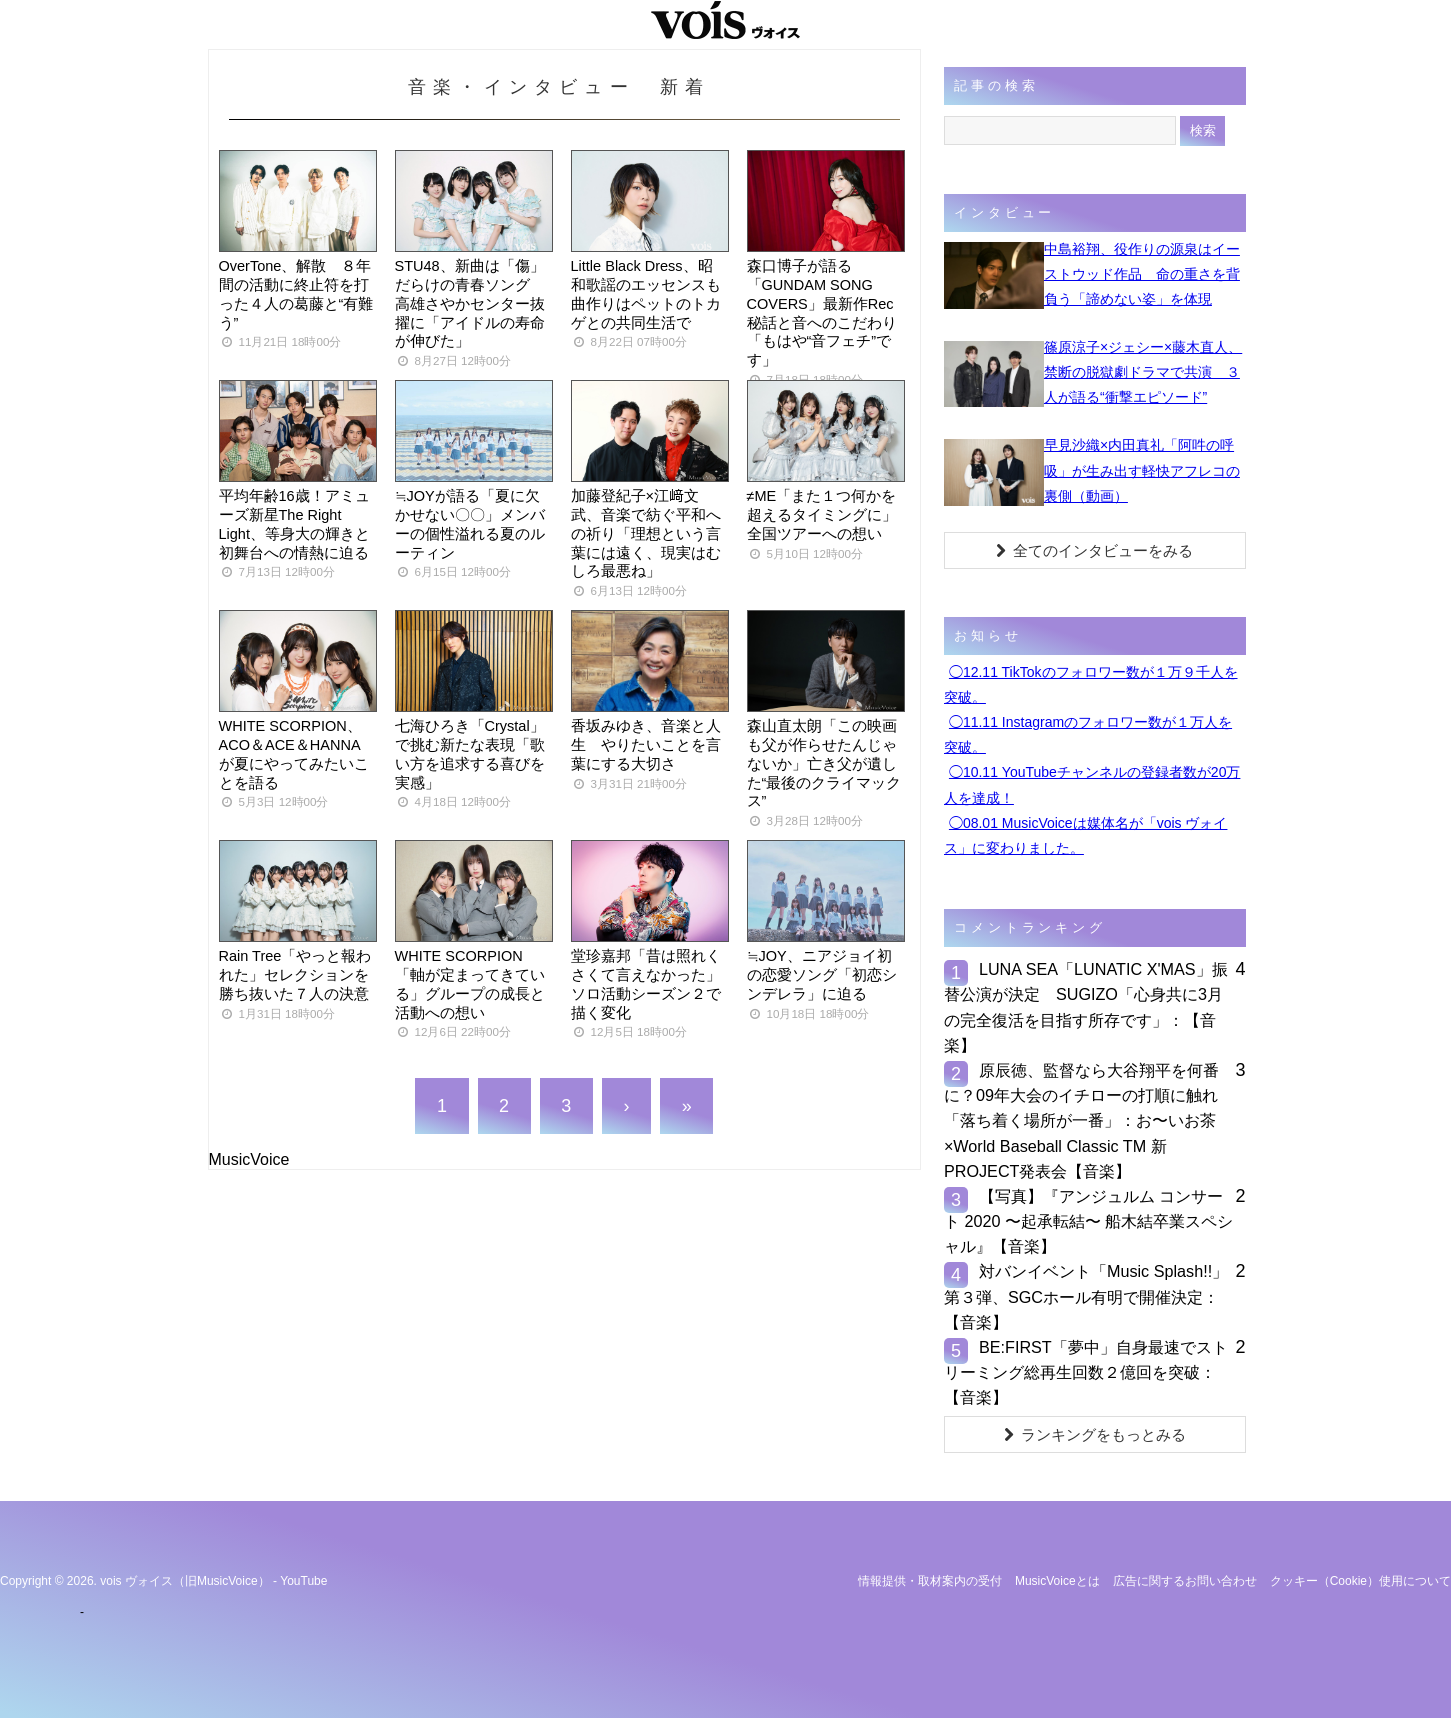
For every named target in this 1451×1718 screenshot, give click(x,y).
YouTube (303, 1581)
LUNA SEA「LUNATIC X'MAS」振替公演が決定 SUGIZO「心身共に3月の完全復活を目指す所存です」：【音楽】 (1086, 1007)
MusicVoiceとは (1057, 1581)
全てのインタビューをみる (1094, 550)
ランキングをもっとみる (1095, 1434)
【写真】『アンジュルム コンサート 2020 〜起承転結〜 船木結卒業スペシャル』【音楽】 (1089, 1221)
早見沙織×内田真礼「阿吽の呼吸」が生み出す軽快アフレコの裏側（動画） (1142, 470)
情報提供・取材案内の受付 (930, 1581)
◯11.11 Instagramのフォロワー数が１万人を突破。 (1088, 734)
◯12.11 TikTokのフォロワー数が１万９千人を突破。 (1091, 684)
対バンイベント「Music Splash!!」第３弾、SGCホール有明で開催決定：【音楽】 (1086, 1296)
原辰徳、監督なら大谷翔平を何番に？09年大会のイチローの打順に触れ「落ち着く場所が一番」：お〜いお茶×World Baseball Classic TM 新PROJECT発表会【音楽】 (1081, 1120)
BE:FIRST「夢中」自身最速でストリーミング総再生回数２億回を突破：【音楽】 (1086, 1372)
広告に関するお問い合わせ (1185, 1581)
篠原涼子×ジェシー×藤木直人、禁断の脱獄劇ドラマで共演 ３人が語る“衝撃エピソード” (1143, 372)
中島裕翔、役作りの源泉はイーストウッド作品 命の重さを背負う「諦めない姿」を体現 (1142, 274)
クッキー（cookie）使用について (1360, 1581)
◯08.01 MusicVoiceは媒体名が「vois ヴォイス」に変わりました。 (1086, 835)
